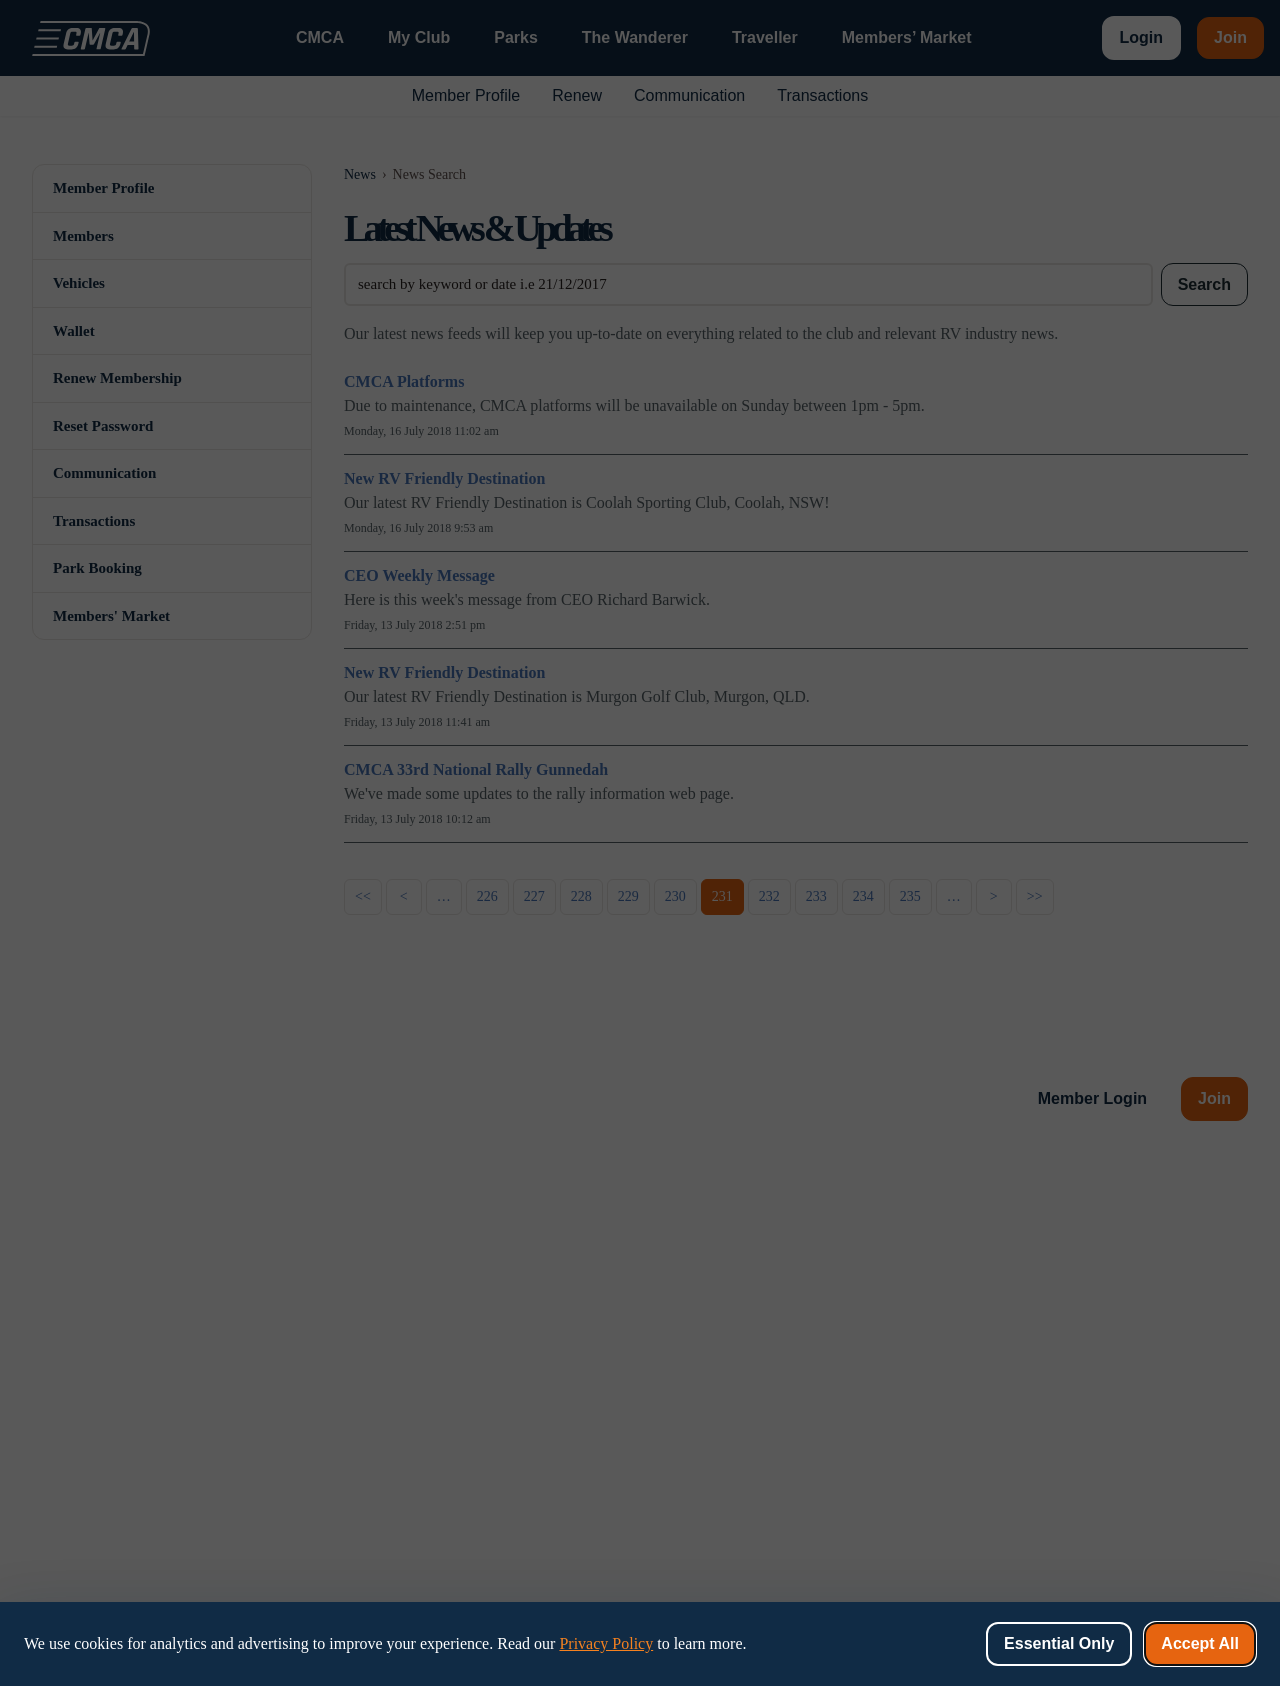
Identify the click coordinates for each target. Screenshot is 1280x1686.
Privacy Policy (606, 1643)
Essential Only (1059, 1643)
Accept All (1200, 1643)
